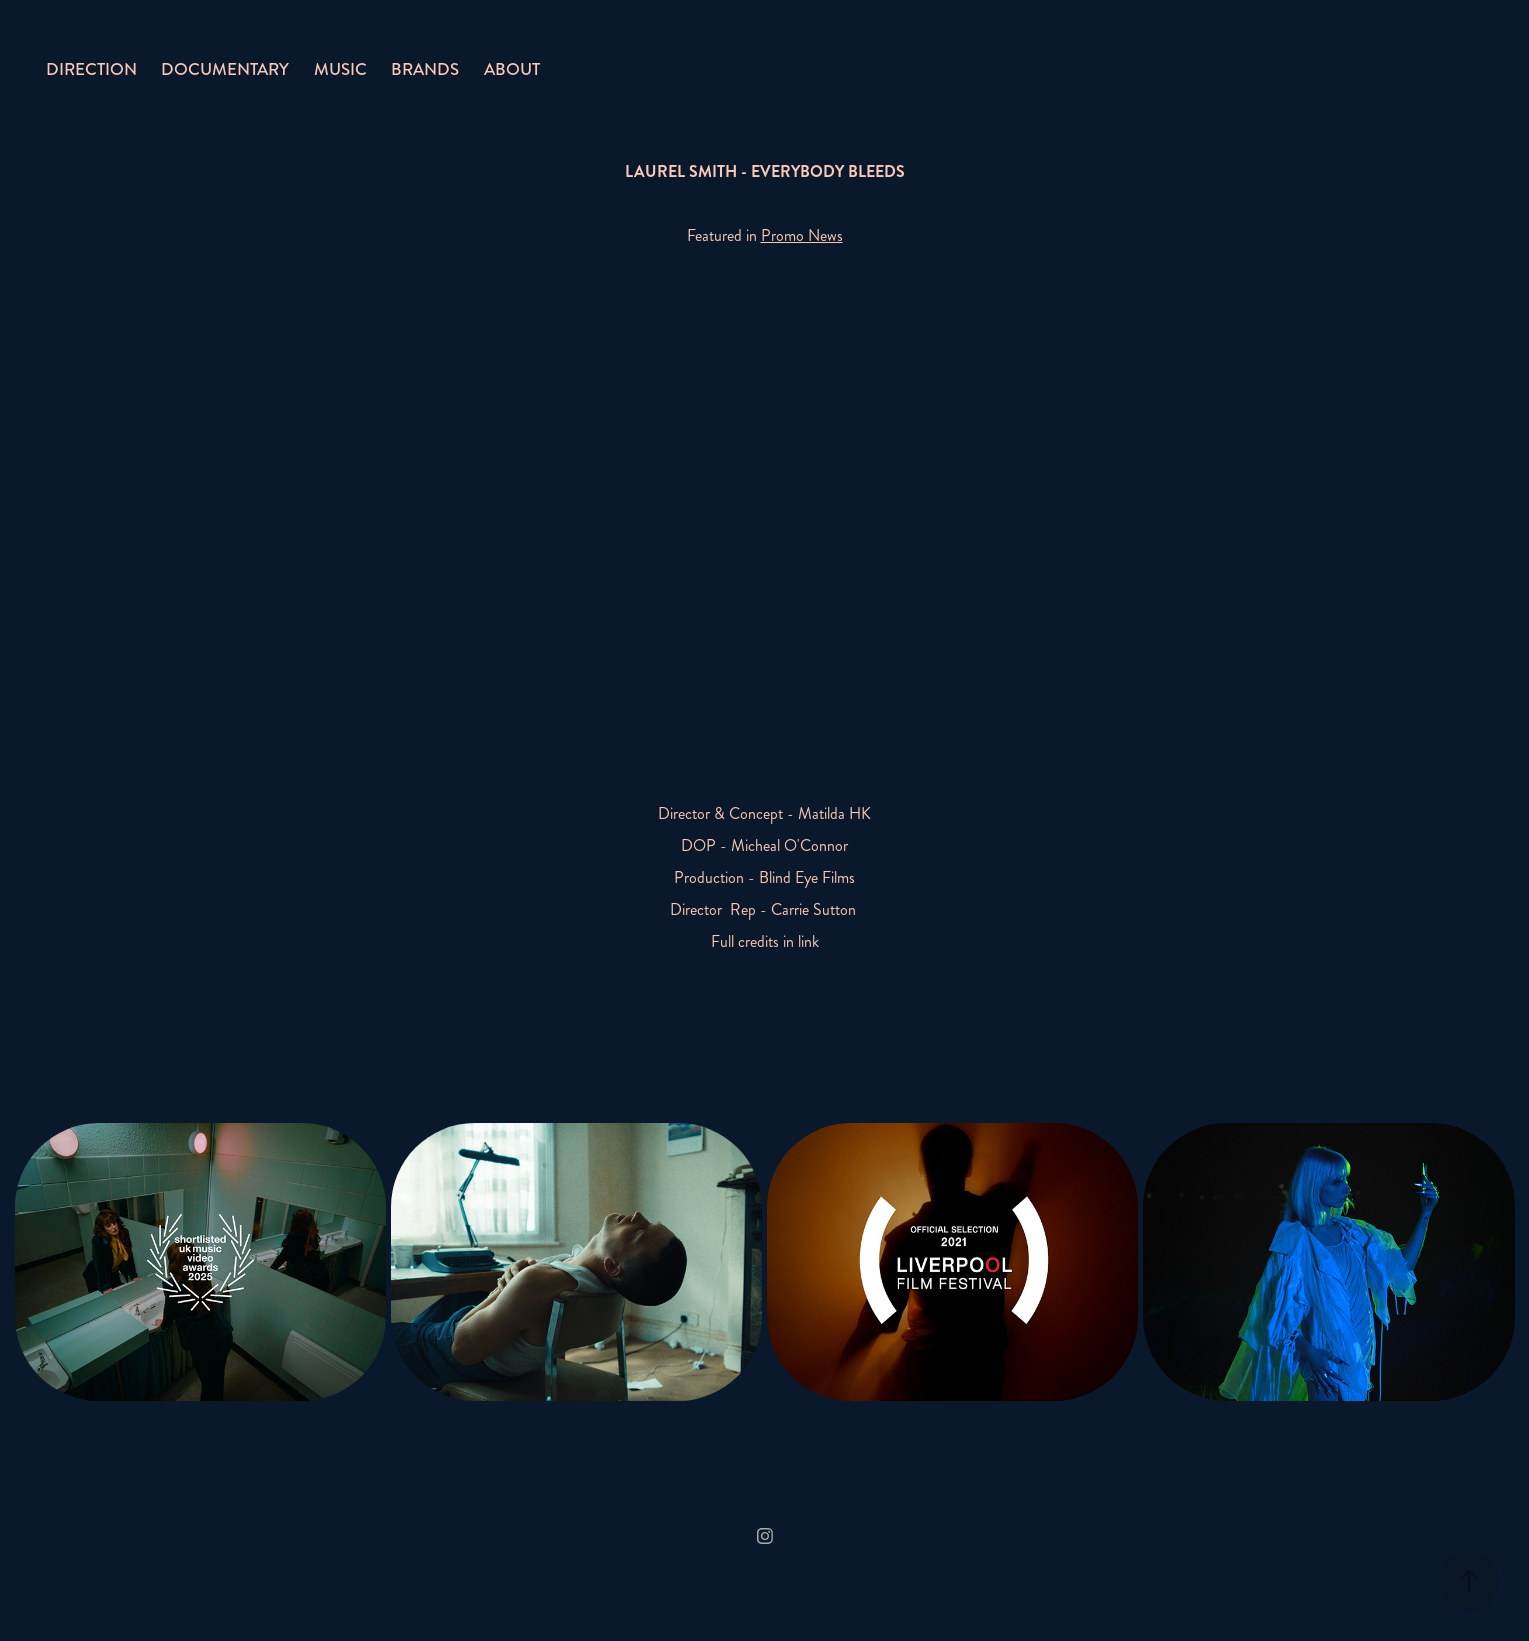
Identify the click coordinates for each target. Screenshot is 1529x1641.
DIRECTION (91, 69)
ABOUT (512, 69)
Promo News (802, 235)
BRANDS (425, 69)
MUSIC (340, 69)
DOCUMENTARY (225, 69)
